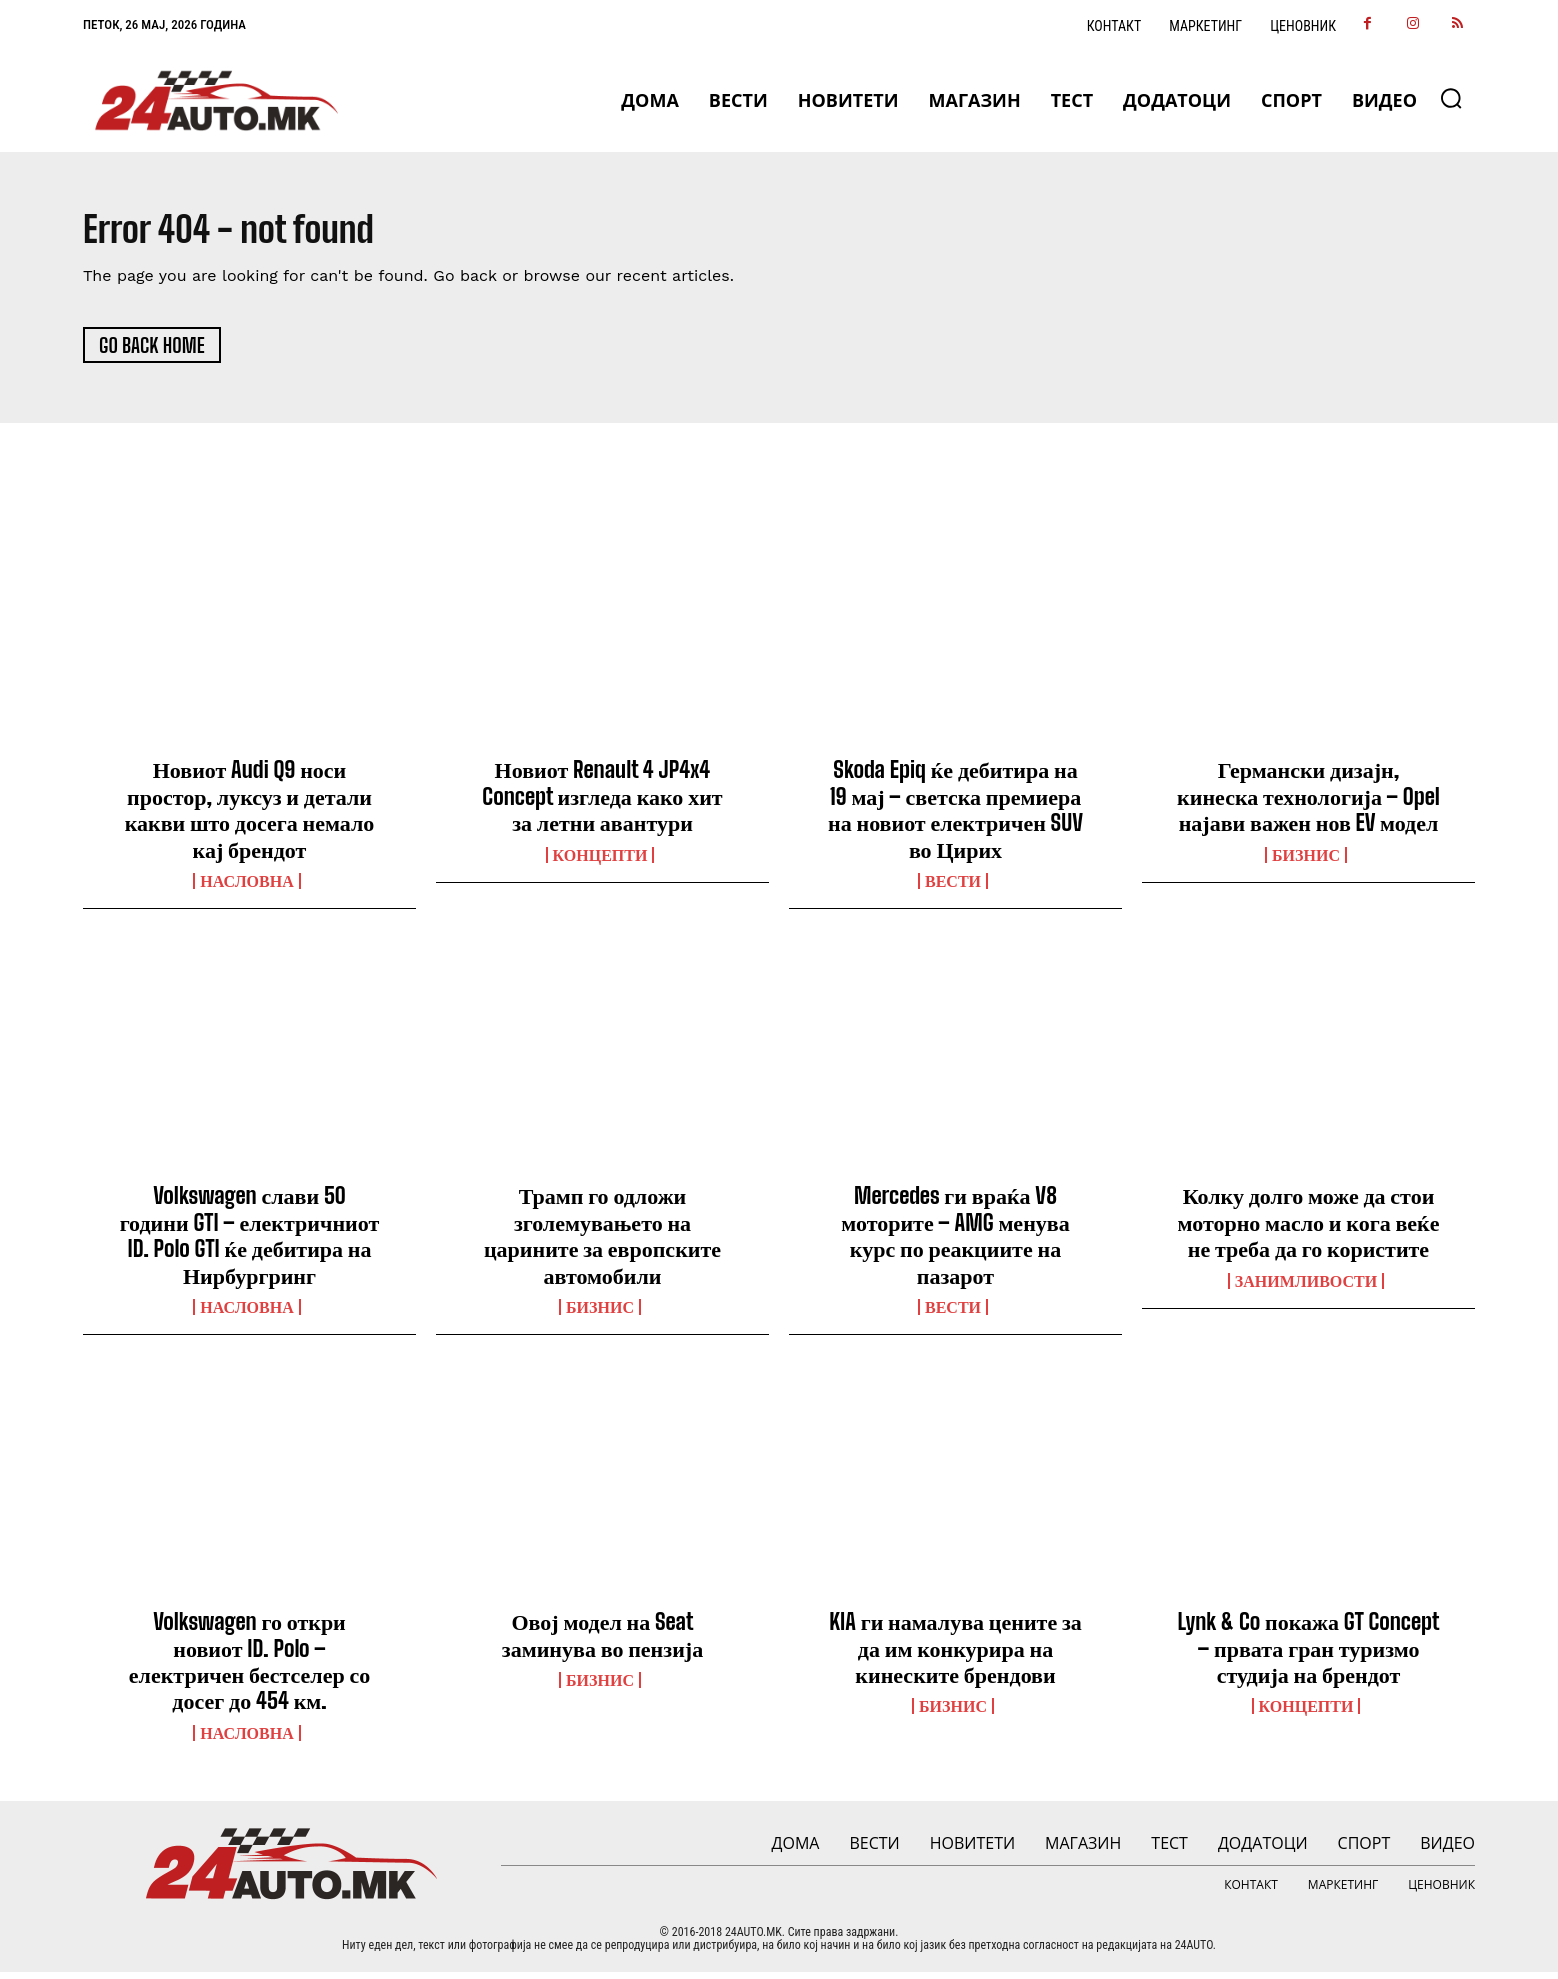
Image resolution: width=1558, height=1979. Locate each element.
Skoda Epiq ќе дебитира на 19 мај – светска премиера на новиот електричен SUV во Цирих (955, 816)
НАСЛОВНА (246, 888)
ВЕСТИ (953, 888)
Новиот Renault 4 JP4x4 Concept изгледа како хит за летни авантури (602, 803)
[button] (1451, 98)
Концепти (600, 861)
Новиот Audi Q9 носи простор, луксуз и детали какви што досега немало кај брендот (250, 816)
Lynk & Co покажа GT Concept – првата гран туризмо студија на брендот (1308, 1655)
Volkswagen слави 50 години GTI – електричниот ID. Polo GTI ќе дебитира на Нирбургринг (250, 1242)
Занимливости (1306, 1287)
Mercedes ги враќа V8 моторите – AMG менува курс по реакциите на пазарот (955, 1242)
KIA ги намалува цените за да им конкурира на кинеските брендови (955, 1655)
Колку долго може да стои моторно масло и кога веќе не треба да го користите (1308, 1229)
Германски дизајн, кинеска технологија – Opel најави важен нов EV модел (1308, 803)
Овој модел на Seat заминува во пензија (602, 1641)
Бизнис (1306, 861)
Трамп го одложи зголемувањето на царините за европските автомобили (602, 1242)
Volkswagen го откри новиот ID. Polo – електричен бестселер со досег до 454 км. (249, 1668)
